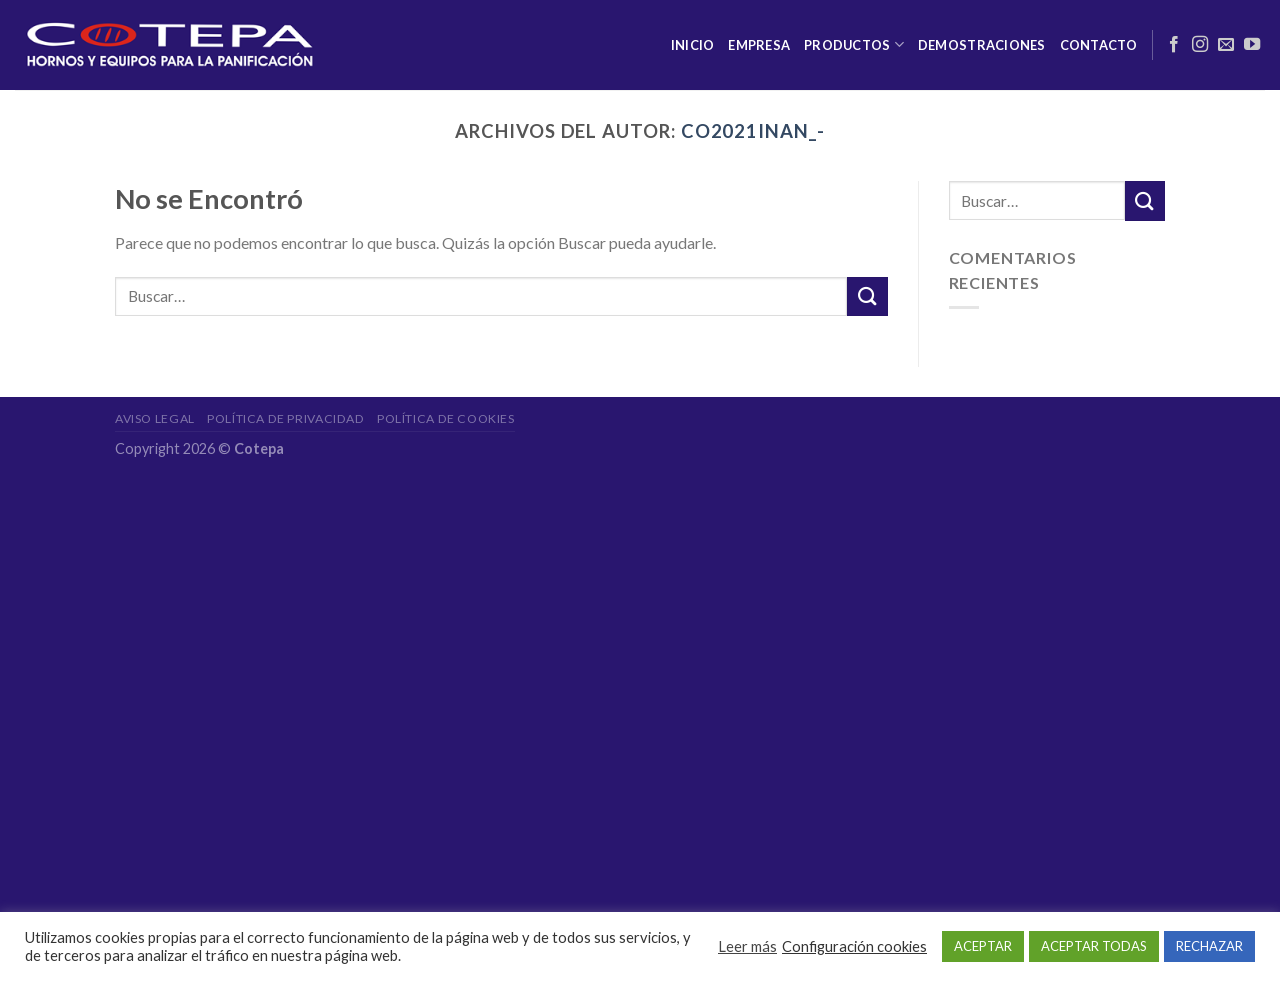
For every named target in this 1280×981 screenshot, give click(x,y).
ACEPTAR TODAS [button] (1094, 946)
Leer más (747, 946)
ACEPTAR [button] (983, 946)
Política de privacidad (285, 418)
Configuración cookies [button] (854, 946)
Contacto (1099, 45)
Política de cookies (446, 418)
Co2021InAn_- (753, 131)
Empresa (759, 45)
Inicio (693, 45)
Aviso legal (155, 418)
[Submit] (867, 296)
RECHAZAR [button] (1209, 946)
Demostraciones (982, 45)
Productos (854, 44)
